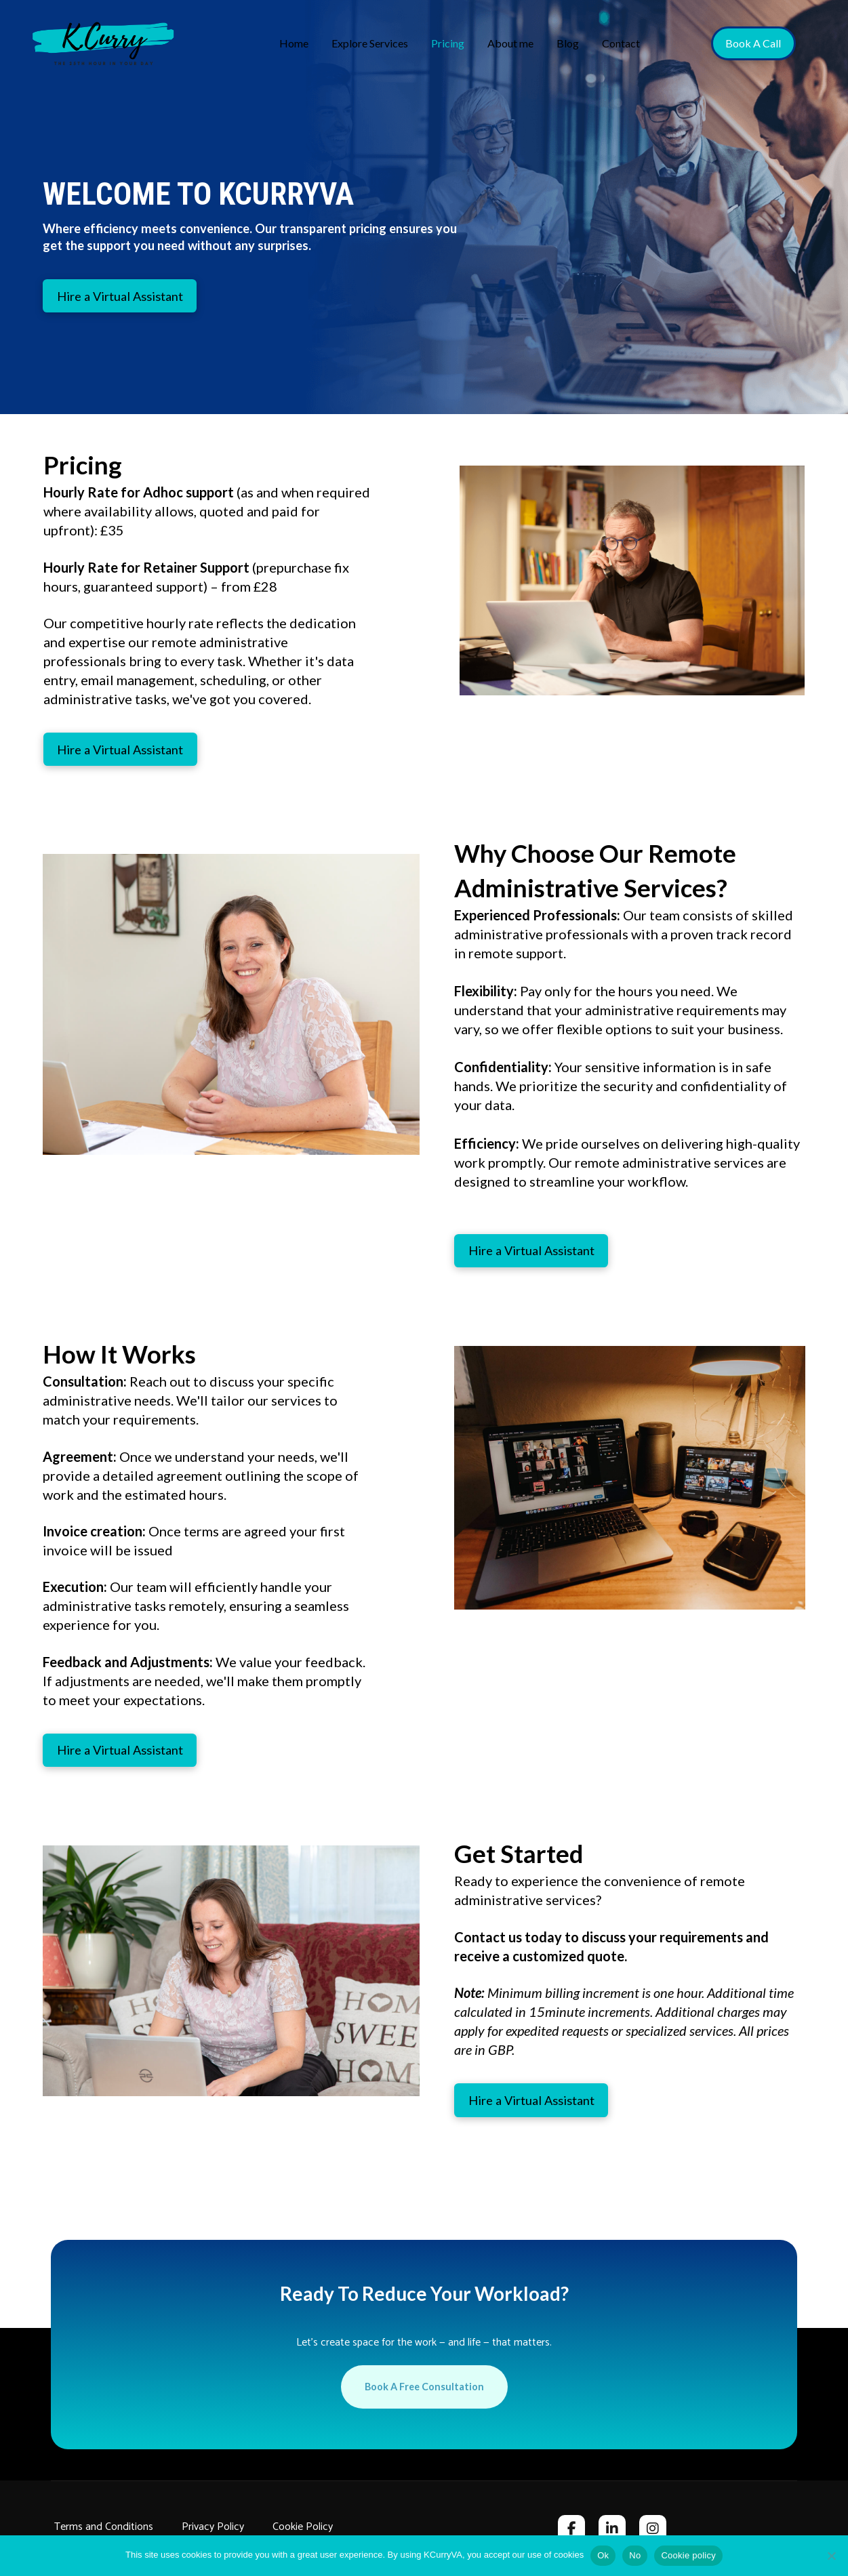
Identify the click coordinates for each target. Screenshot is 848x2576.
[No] (831, 2555)
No (635, 2555)
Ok (603, 2555)
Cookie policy (688, 2555)
